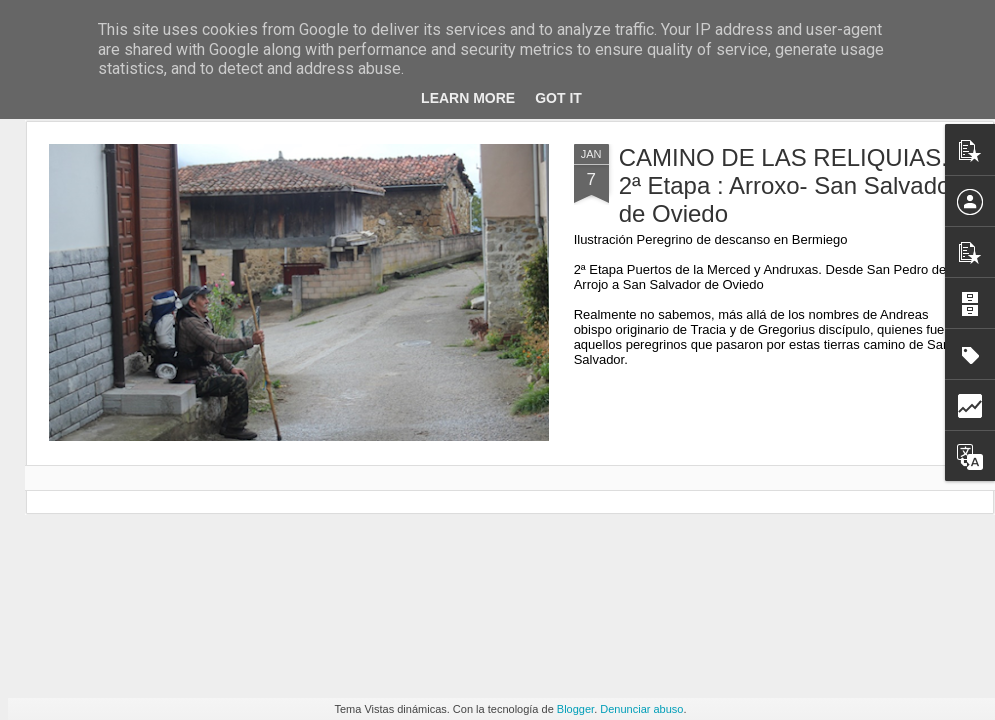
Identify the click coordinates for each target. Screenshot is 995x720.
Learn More (468, 98)
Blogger (575, 709)
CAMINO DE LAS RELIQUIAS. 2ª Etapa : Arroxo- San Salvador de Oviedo (789, 185)
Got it (558, 98)
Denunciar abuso (641, 709)
